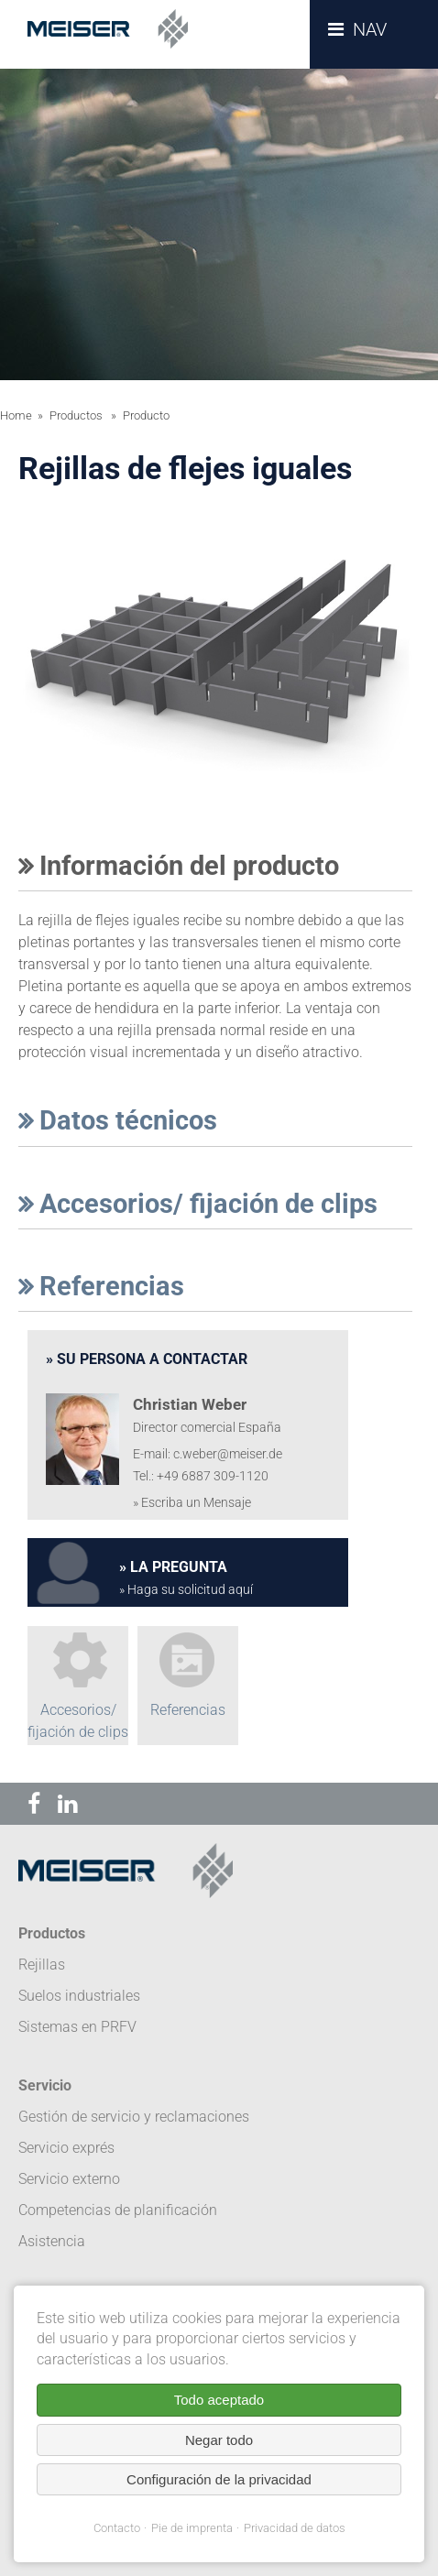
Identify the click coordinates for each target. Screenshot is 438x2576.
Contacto (116, 2528)
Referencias (101, 1286)
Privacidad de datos (294, 2528)
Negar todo (219, 2440)
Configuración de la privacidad (219, 2479)
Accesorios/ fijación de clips (198, 1203)
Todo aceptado (219, 2399)
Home (16, 415)
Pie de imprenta (192, 2528)
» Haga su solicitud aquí (186, 1590)
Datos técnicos (117, 1120)
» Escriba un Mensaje (192, 1503)
